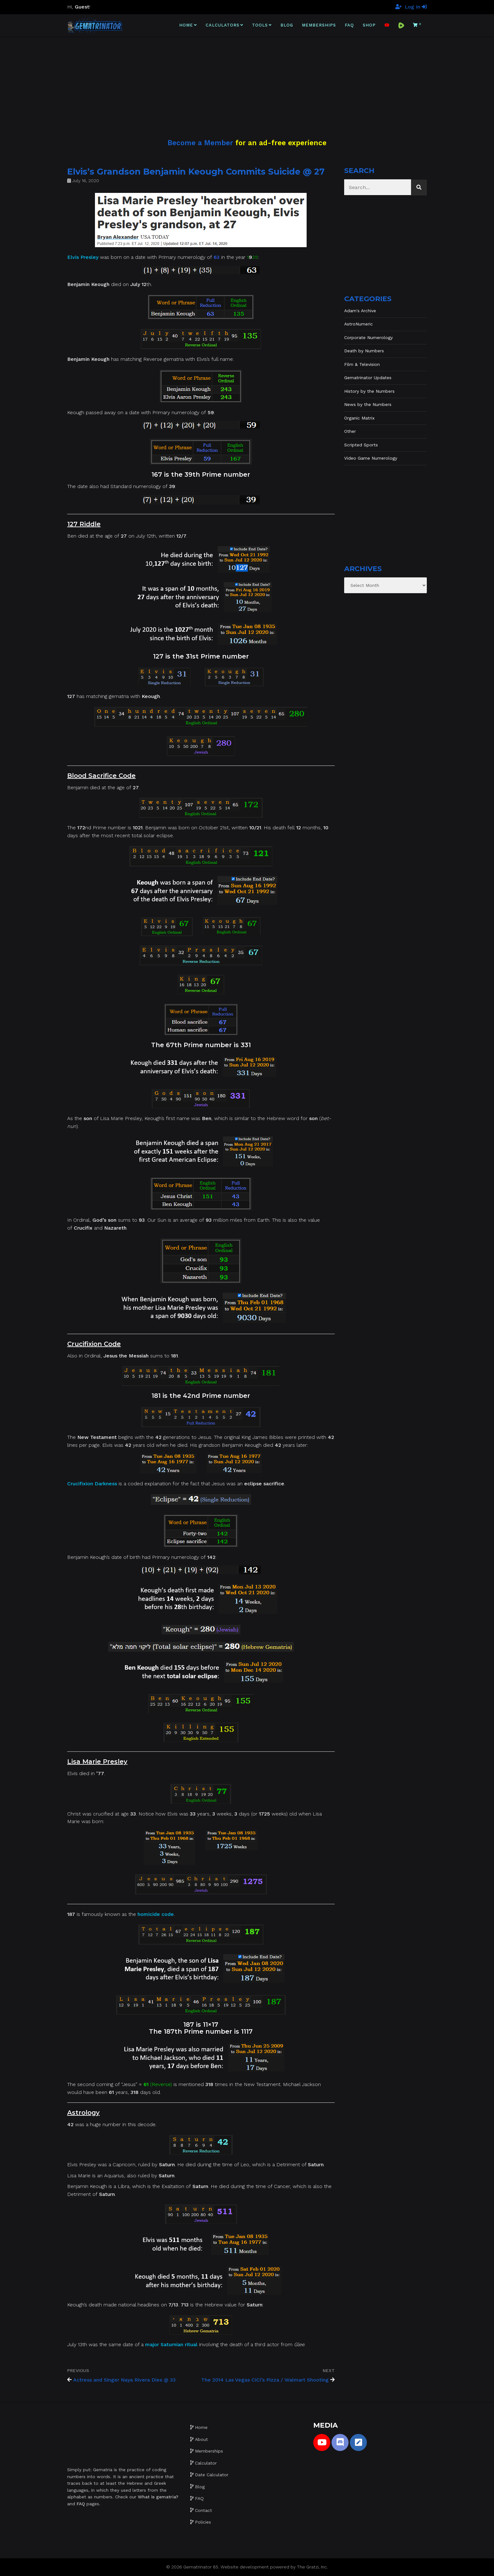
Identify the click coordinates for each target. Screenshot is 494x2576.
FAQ (349, 25)
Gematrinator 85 (200, 2566)
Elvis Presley (82, 257)
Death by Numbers (364, 350)
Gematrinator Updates (367, 377)
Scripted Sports (361, 444)
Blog (286, 25)
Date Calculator (211, 2474)
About (201, 2439)
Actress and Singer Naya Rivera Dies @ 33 (124, 2380)
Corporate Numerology (368, 337)
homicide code (156, 1914)
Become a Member (200, 143)
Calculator (206, 2463)
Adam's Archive (360, 310)
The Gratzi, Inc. (312, 2566)
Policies (203, 2522)
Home (186, 25)
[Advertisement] (247, 80)
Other (350, 431)
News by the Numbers (367, 404)
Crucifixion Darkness (92, 1484)
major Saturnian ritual (171, 2344)
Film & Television (362, 364)
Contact (203, 2510)
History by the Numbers (369, 391)
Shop (369, 25)
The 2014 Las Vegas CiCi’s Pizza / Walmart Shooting (265, 2380)
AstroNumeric (358, 323)
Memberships (319, 25)
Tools (260, 25)
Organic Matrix (359, 417)
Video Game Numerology (370, 458)
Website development (245, 2566)
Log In (416, 7)
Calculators (222, 25)
